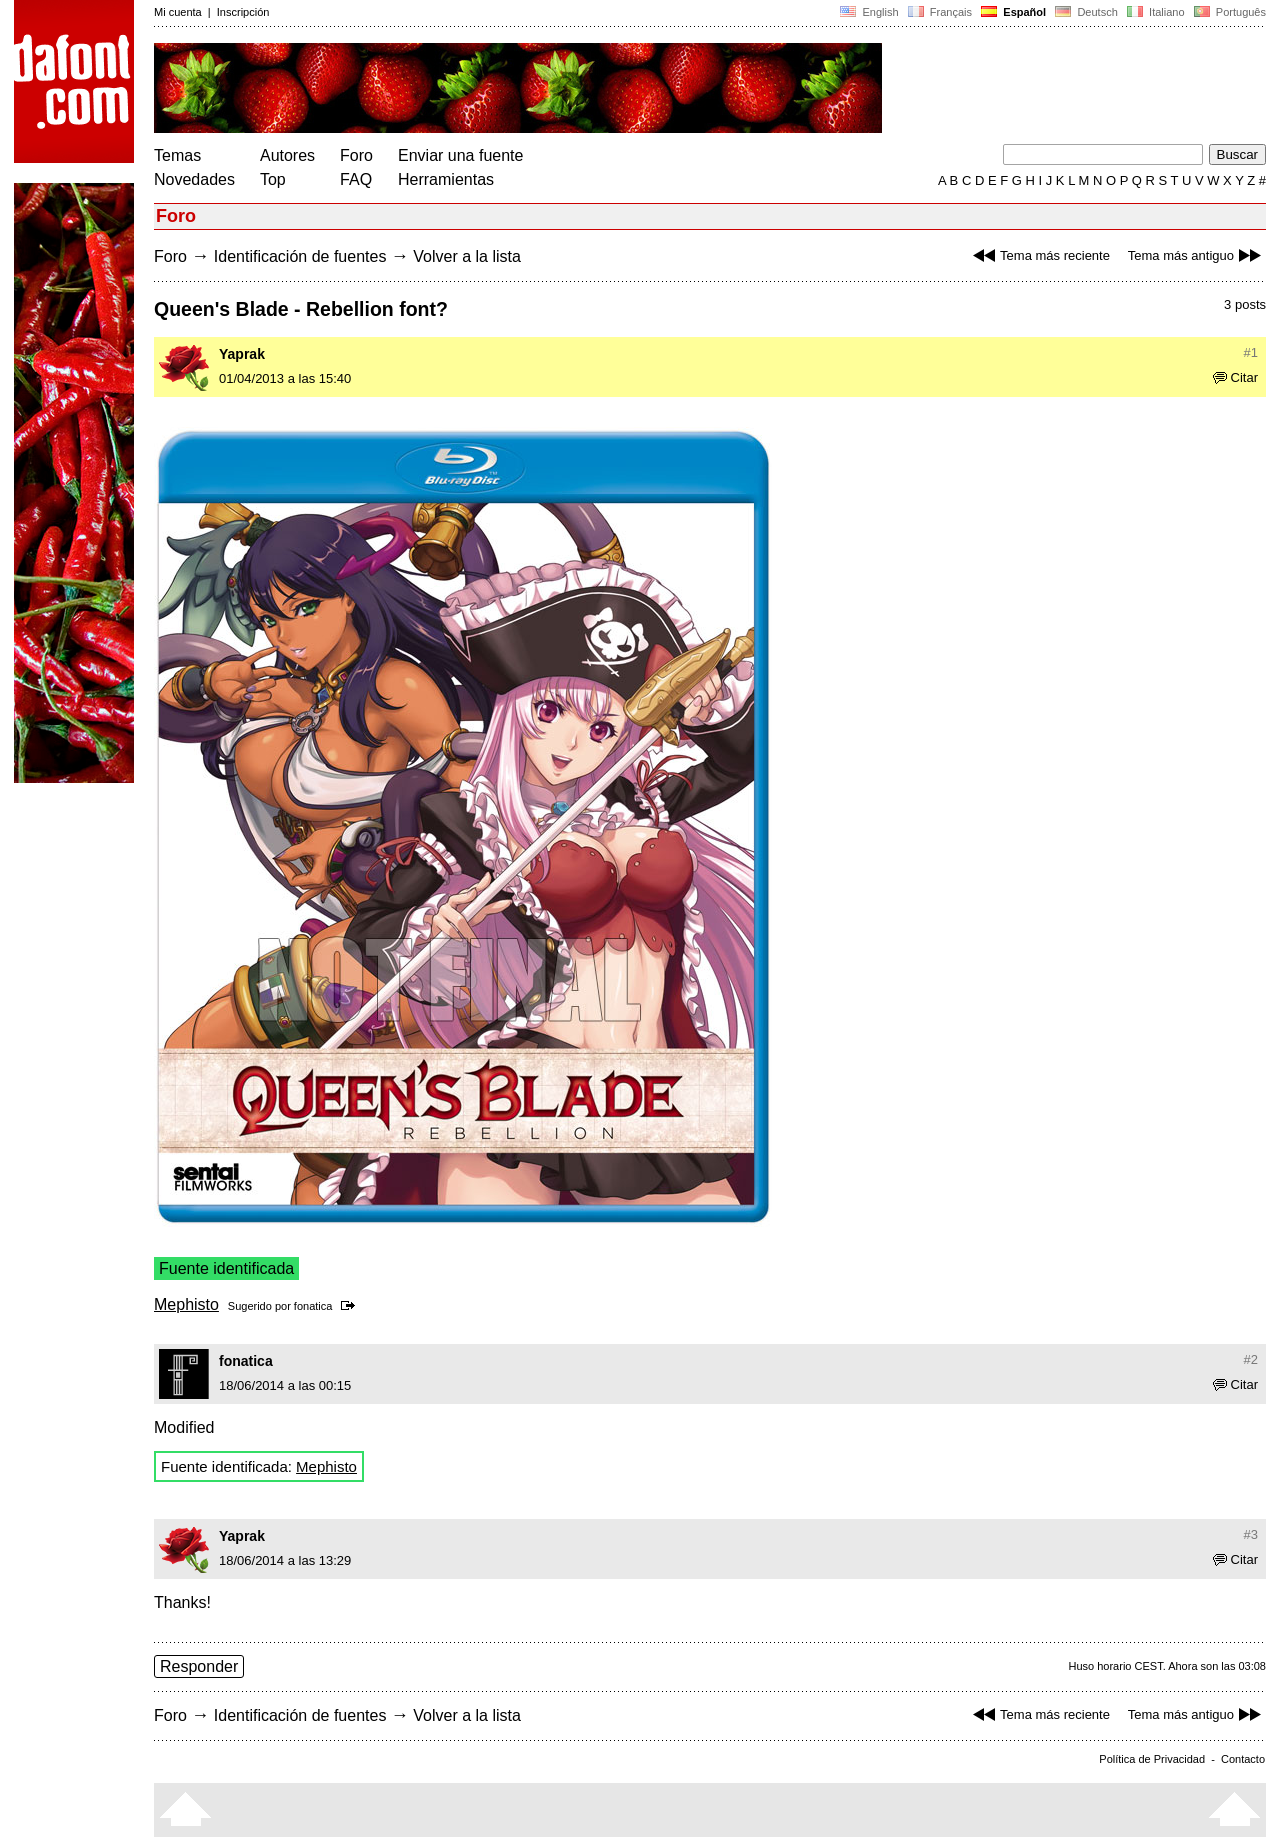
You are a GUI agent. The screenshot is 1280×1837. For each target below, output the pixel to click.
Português (1228, 12)
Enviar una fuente (460, 155)
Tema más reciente (1039, 255)
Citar (1235, 377)
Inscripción (243, 12)
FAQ (356, 179)
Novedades (194, 179)
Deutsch (1086, 12)
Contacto (1243, 1759)
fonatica (313, 1306)
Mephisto (186, 1304)
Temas (177, 155)
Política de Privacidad (1152, 1759)
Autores (287, 155)
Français (940, 12)
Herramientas (446, 179)
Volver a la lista (467, 256)
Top (273, 179)
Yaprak (242, 354)
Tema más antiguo (1197, 255)
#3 (1251, 1534)
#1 (1251, 352)
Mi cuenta (178, 12)
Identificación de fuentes (300, 256)
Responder (199, 1666)
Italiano (1156, 12)
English (869, 12)
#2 (1251, 1359)
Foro (356, 155)
